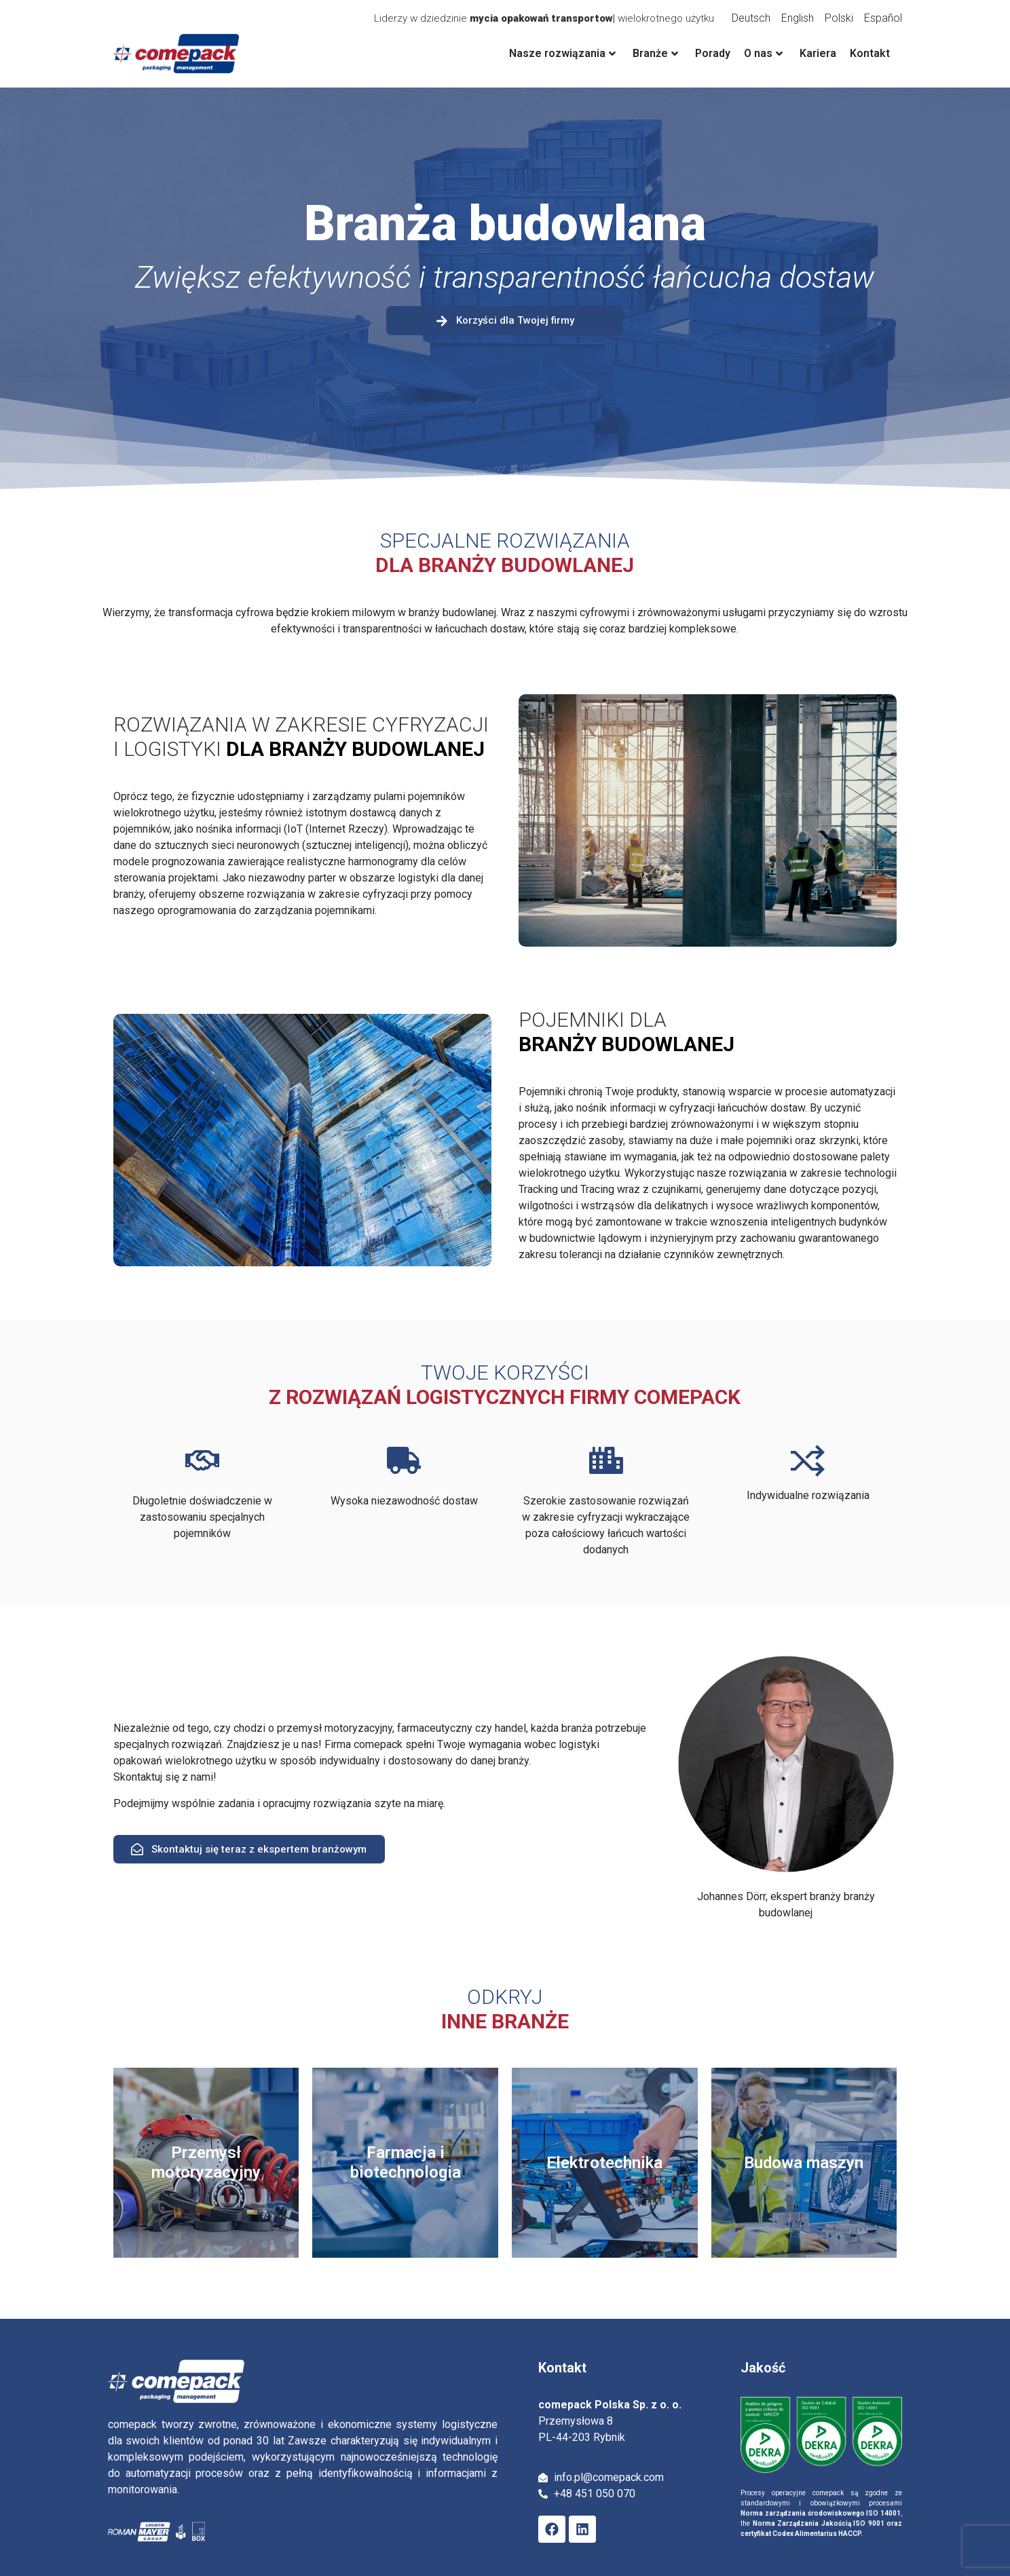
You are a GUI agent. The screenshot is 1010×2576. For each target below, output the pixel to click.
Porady (712, 53)
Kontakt (870, 53)
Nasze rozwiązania (562, 53)
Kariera (818, 53)
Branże (655, 53)
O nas (763, 53)
